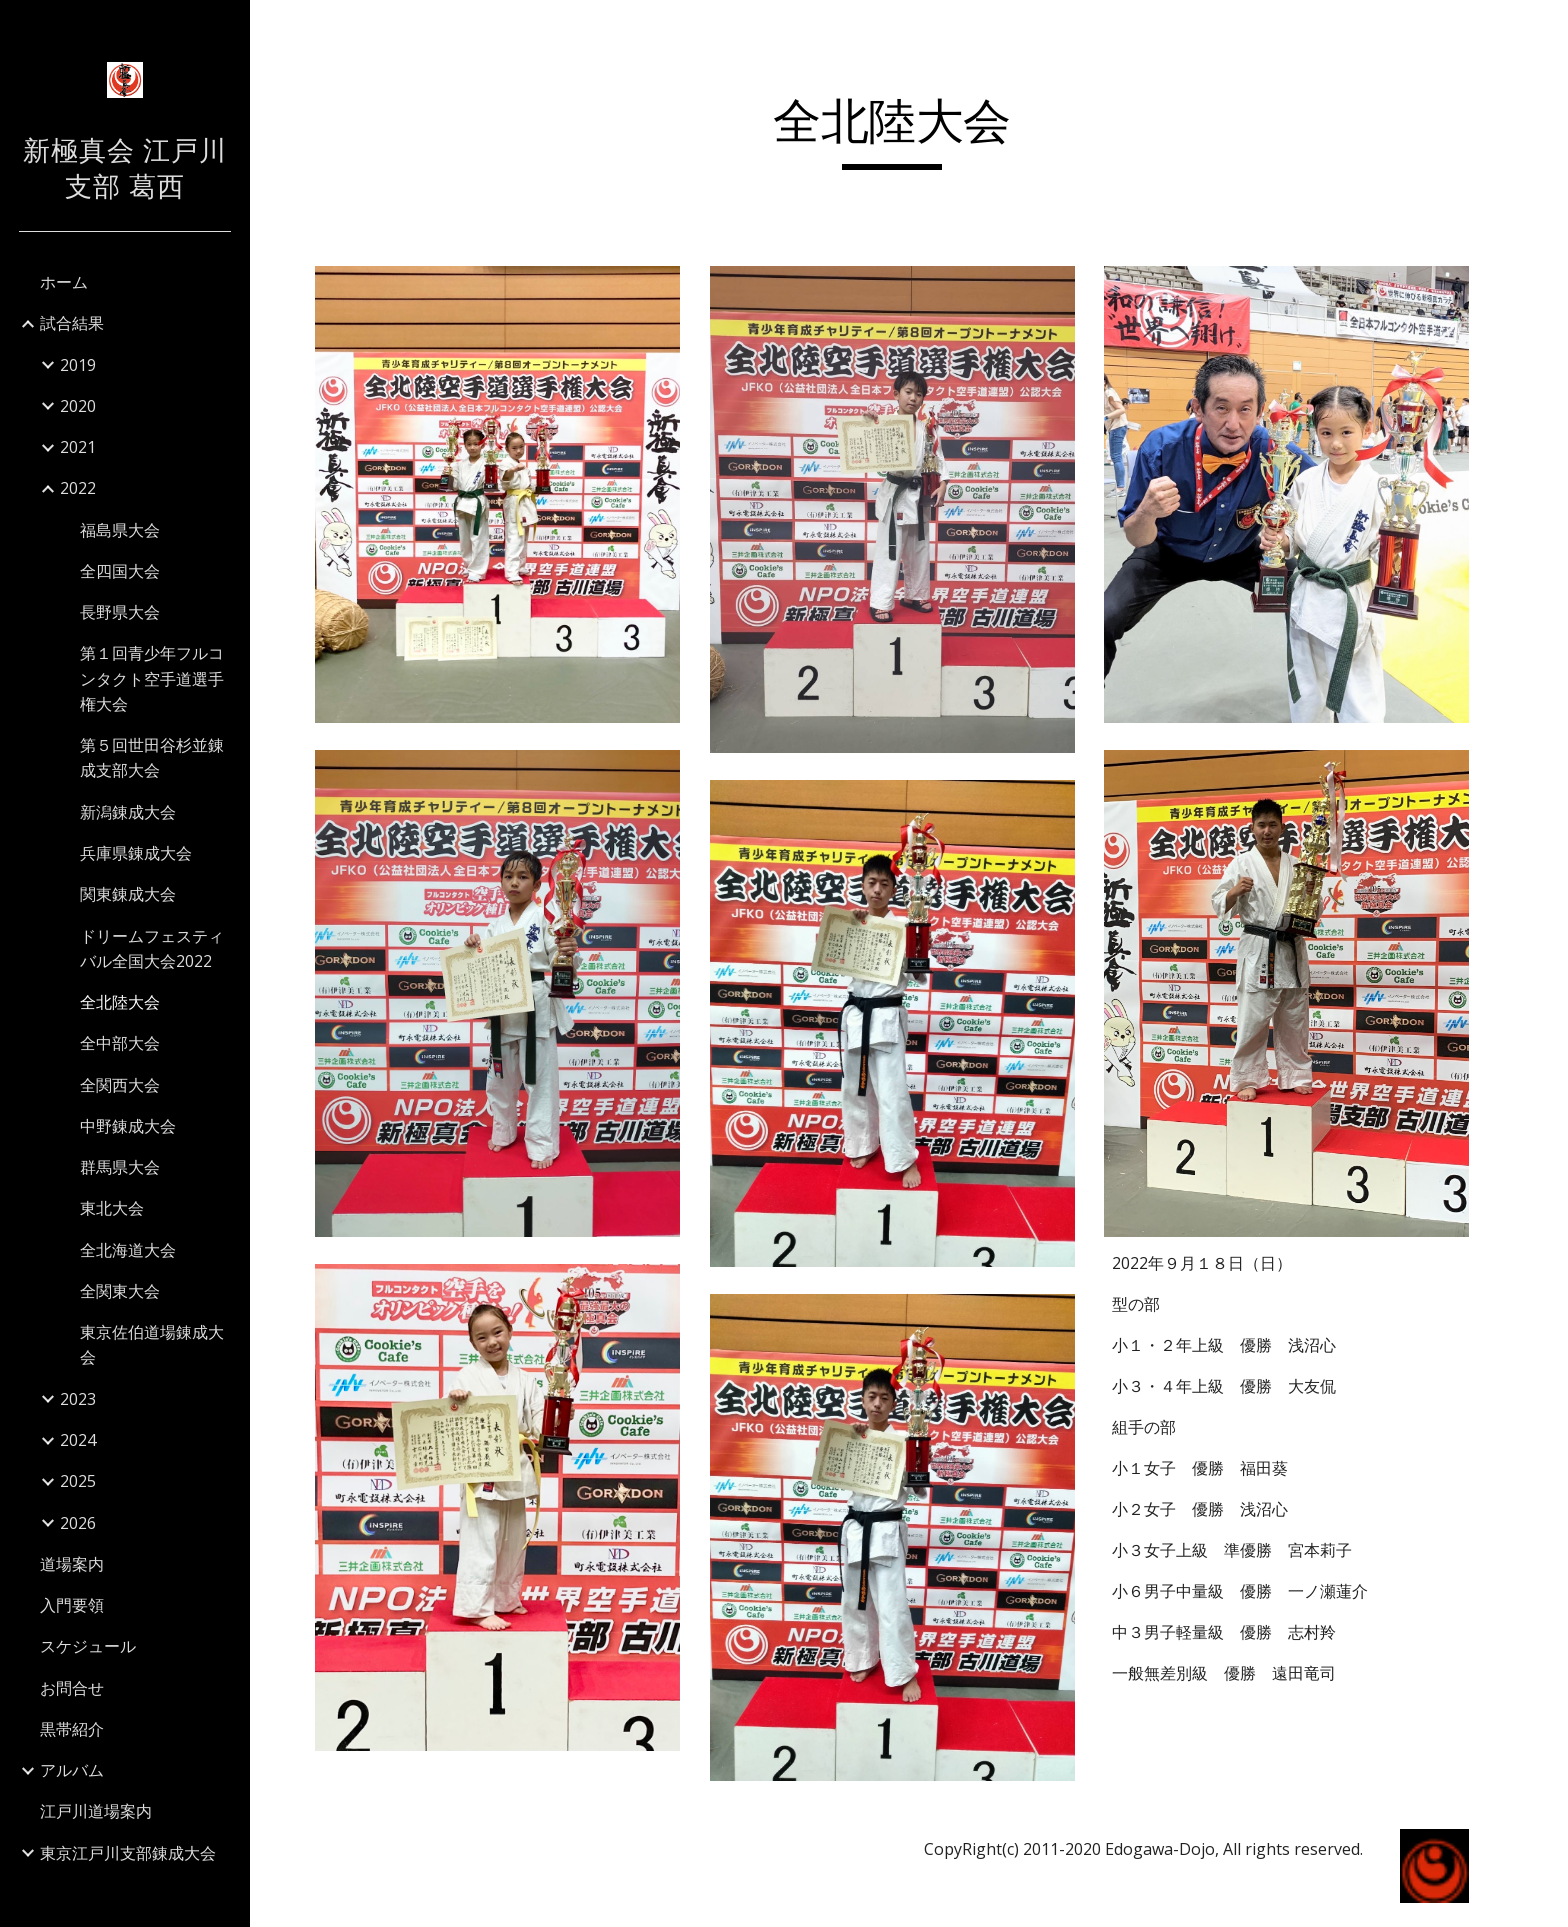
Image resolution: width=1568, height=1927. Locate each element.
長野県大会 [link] (120, 612)
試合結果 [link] (72, 323)
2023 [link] (78, 1399)
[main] (909, 131)
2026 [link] (78, 1523)
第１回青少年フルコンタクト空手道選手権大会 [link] (152, 678)
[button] (1544, 28)
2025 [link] (78, 1481)
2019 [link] (78, 365)
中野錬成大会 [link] (128, 1126)
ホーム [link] (64, 282)
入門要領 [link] (72, 1605)
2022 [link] (78, 488)
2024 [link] (78, 1440)
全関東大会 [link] (120, 1291)
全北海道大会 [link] (128, 1250)
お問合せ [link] (72, 1688)
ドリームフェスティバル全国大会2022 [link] (152, 948)
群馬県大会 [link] (120, 1167)
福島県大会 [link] (120, 530)
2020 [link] (78, 406)
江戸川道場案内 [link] (96, 1811)
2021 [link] (78, 447)
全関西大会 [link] (120, 1085)
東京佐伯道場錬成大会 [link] (152, 1344)
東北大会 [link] (112, 1208)
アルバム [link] (72, 1770)
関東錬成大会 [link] (128, 894)
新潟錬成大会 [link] (128, 812)
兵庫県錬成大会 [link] (136, 853)
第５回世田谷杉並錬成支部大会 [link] (152, 757)
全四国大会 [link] (120, 571)
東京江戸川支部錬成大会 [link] (128, 1853)
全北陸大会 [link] (120, 1002)
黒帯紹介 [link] (72, 1729)
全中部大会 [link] (120, 1043)
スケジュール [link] (88, 1646)
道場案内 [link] (72, 1564)
